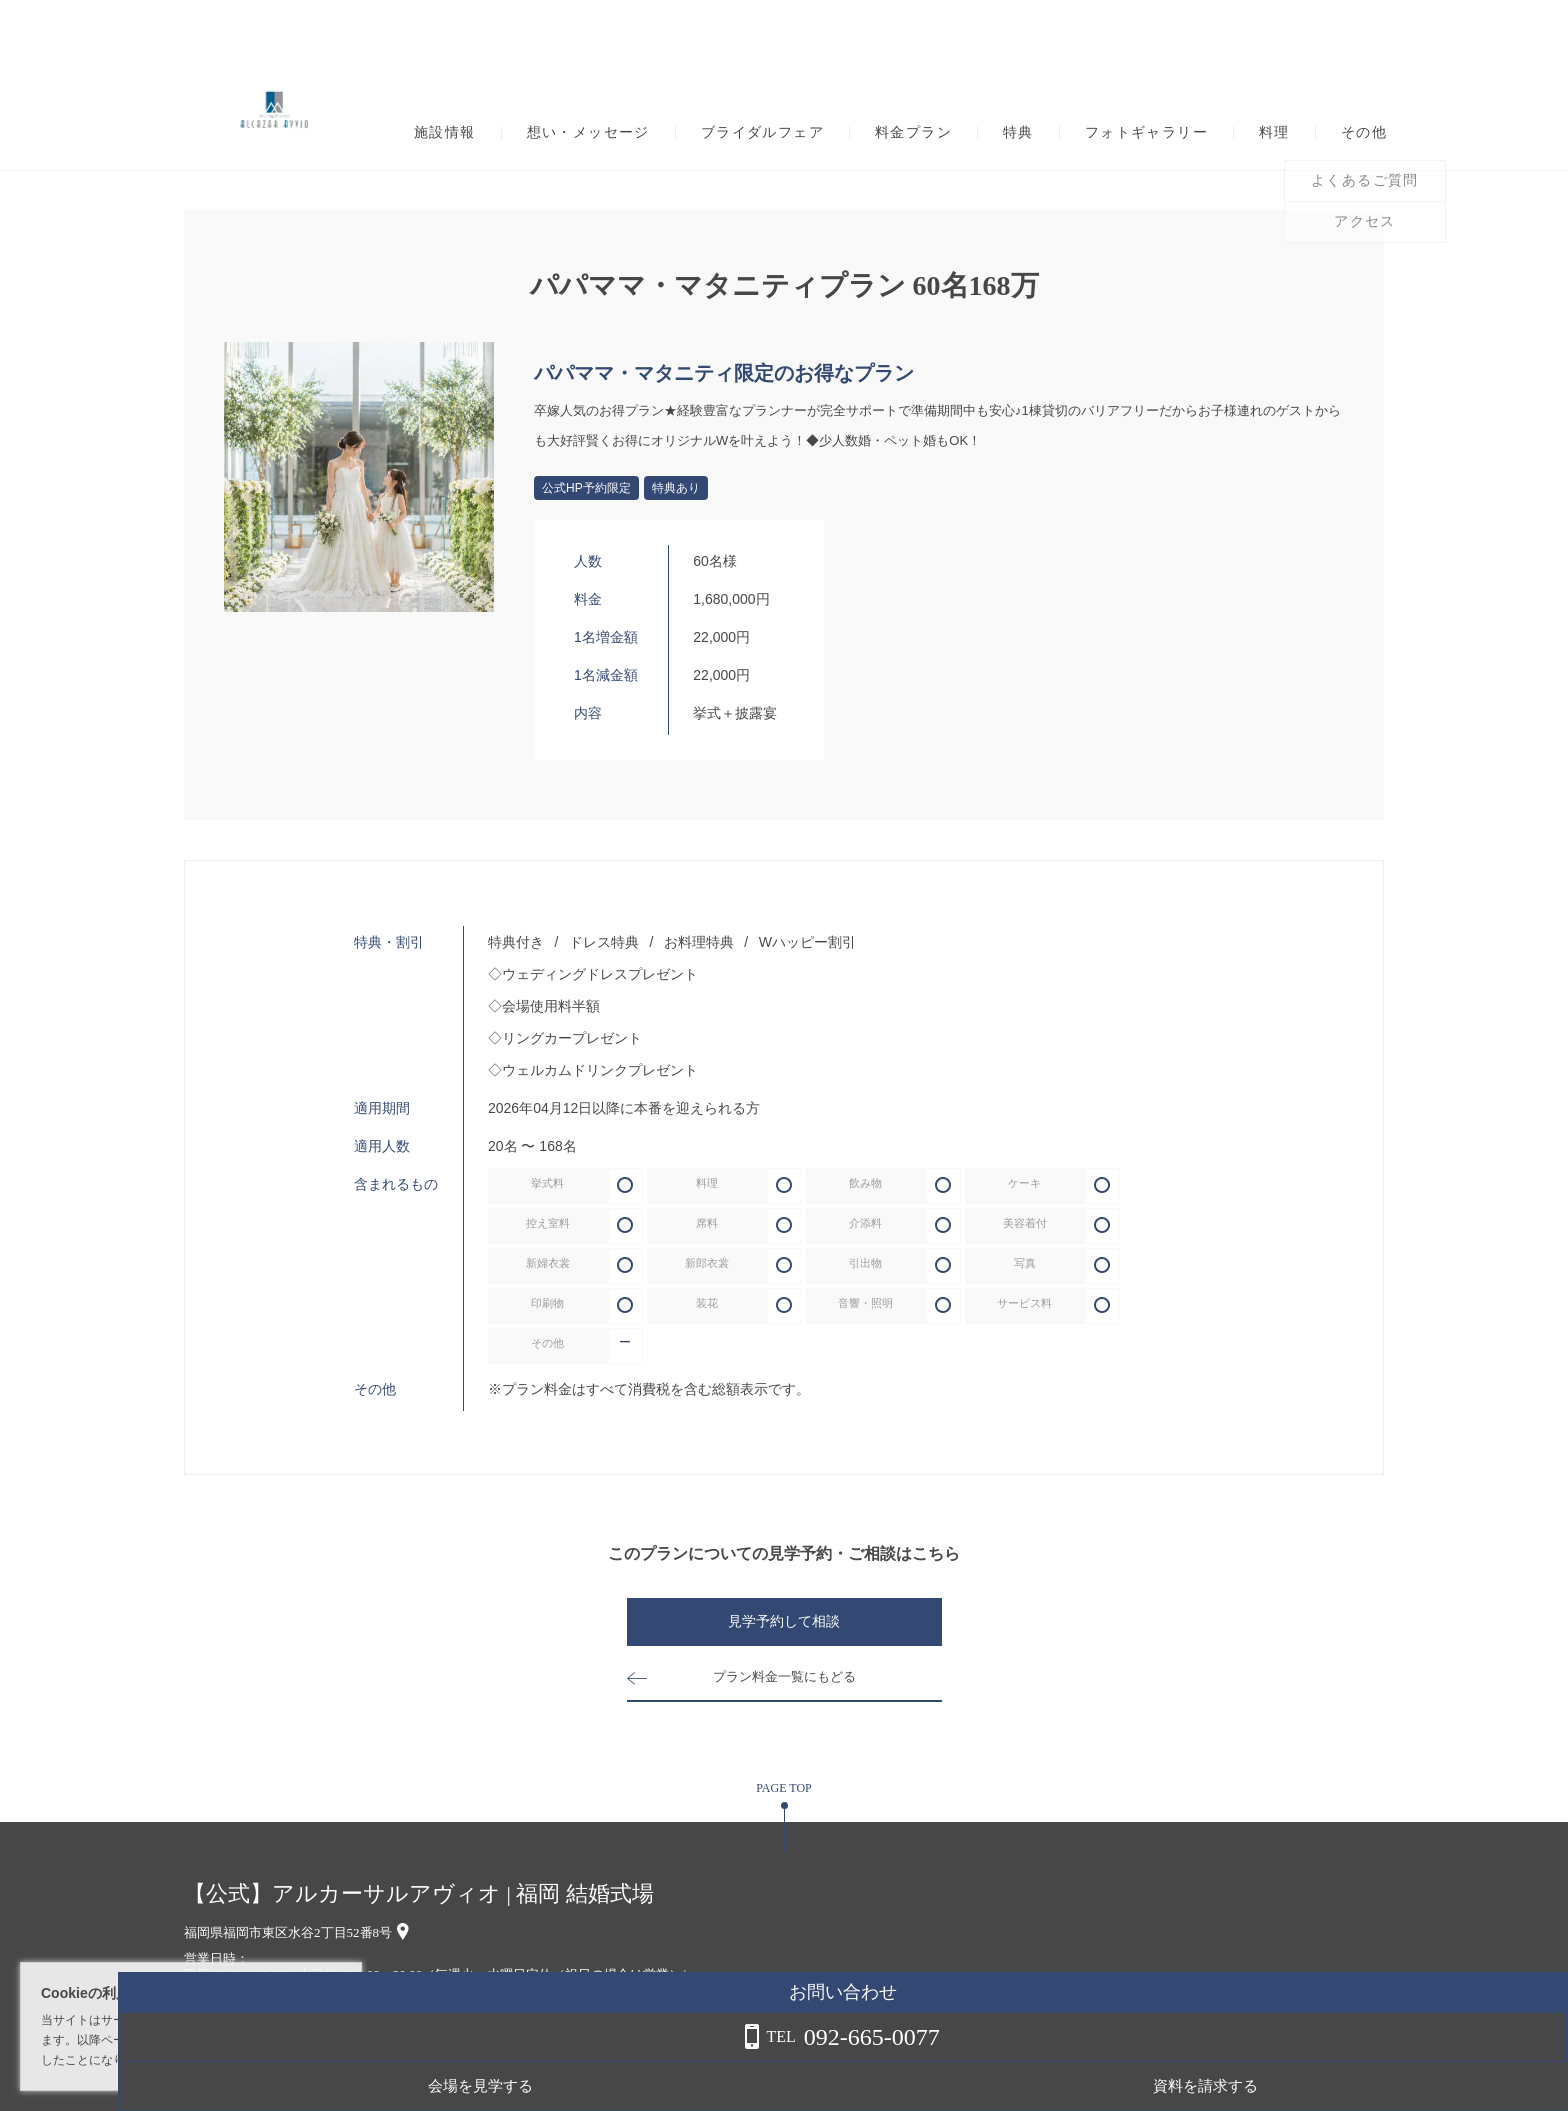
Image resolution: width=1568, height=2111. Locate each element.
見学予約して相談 (784, 1622)
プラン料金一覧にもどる (784, 1677)
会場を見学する (1328, 2086)
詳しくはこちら (203, 2060)
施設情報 (445, 133)
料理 (1274, 133)
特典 (1018, 133)
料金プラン (913, 133)
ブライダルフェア (762, 133)
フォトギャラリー (1146, 133)
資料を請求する (1487, 2086)
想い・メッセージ (588, 133)
